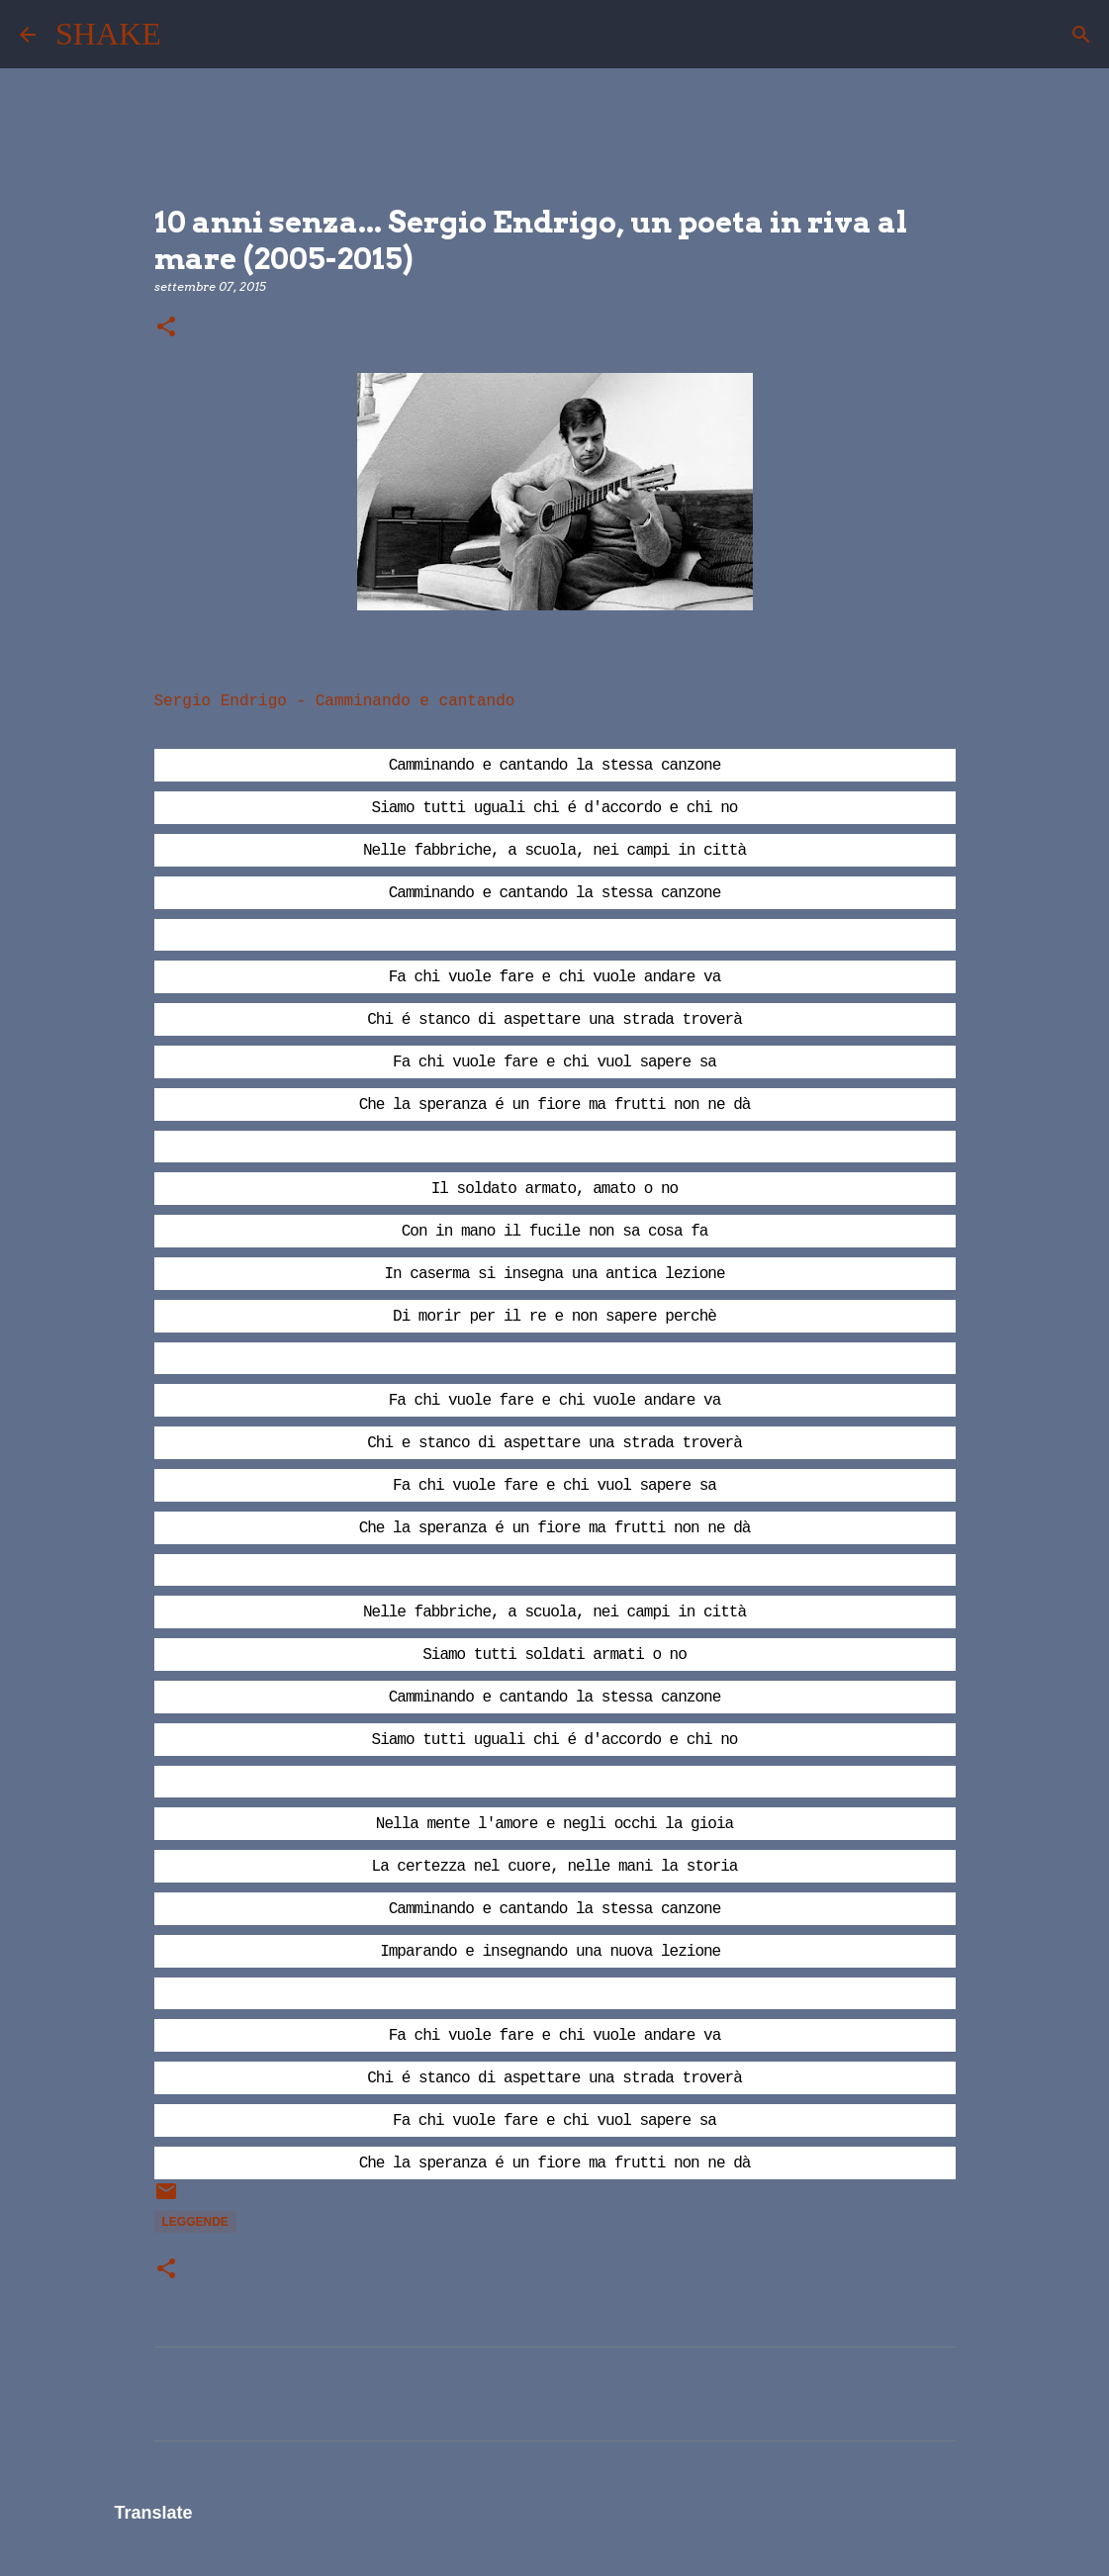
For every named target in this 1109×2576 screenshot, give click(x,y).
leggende (195, 2222)
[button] (166, 328)
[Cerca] (189, 34)
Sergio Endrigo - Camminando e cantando (334, 701)
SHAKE (108, 33)
